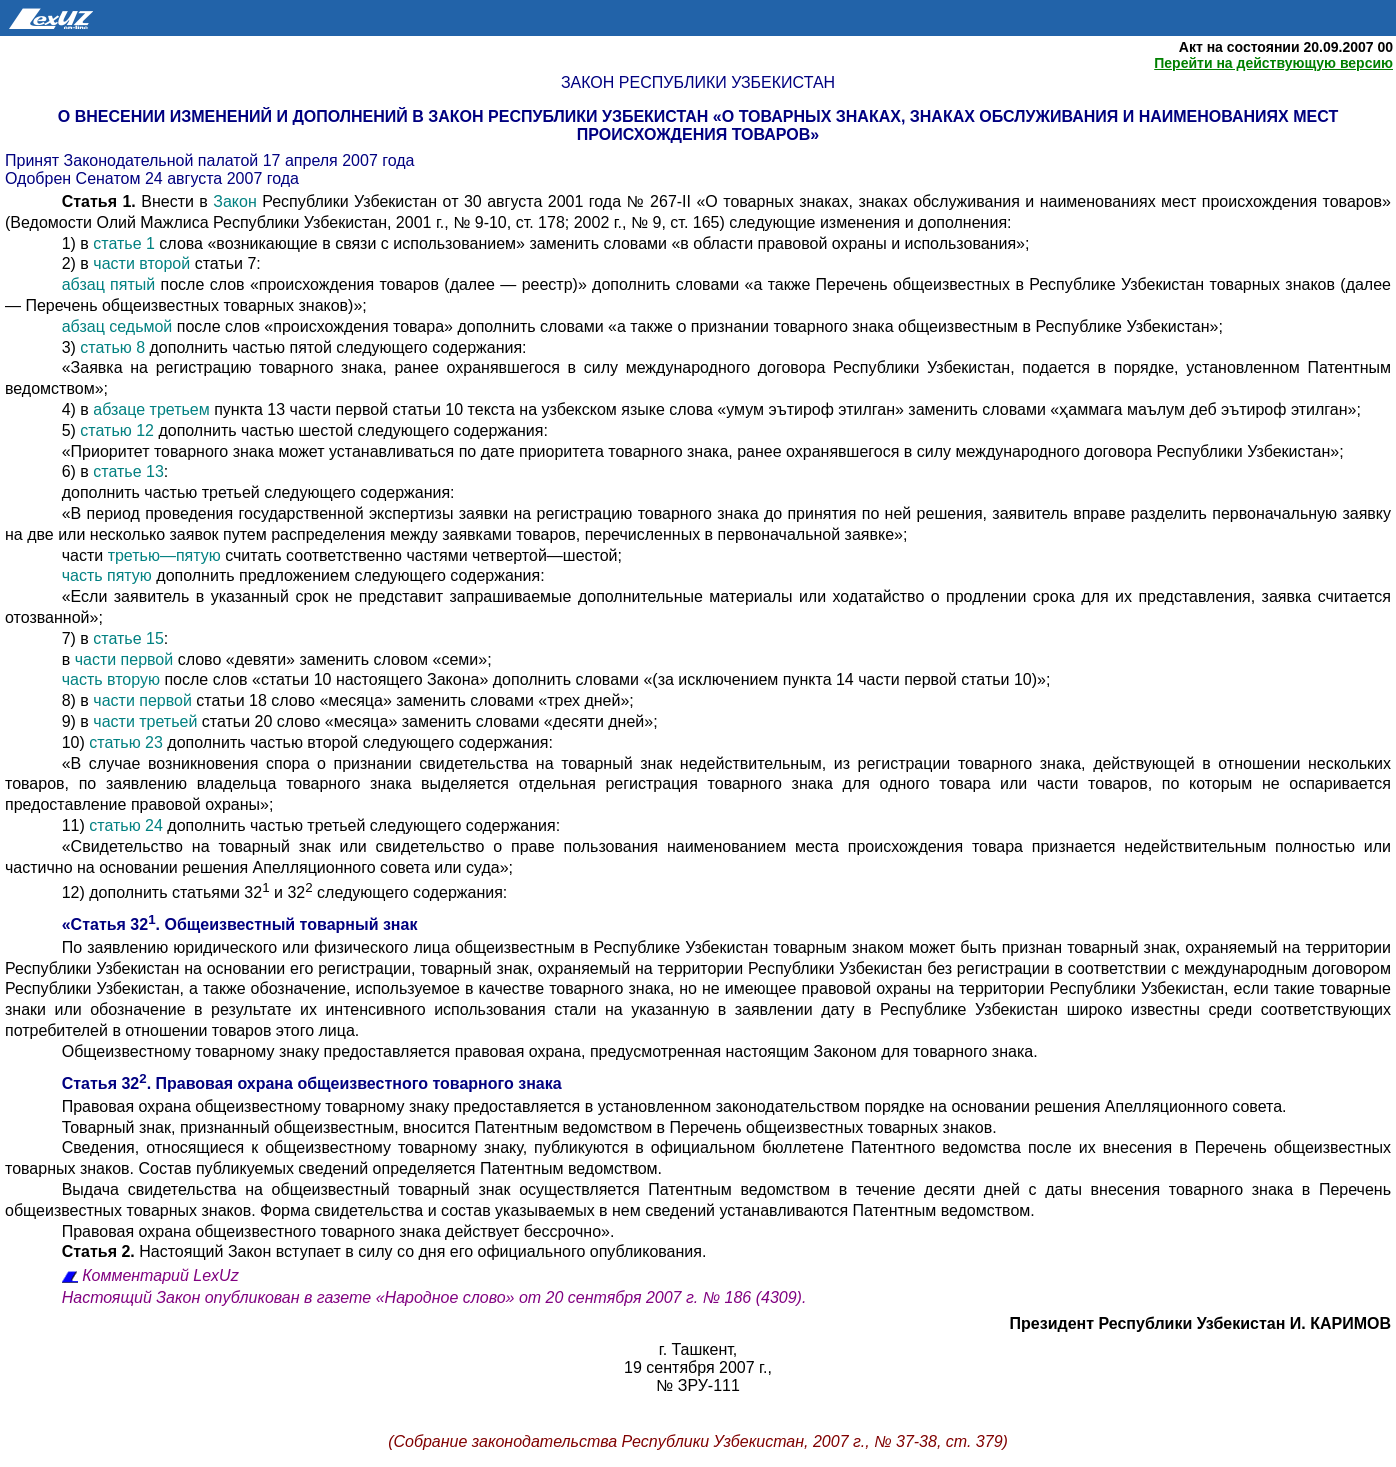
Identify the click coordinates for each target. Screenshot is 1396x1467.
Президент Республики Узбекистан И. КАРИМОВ (1200, 1323)
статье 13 (128, 471)
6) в (78, 471)
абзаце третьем (151, 409)
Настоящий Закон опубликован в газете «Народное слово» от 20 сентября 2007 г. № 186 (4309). (434, 1297)
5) (71, 430)
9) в (78, 721)
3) (71, 347)
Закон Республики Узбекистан (698, 82)
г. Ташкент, (698, 1349)
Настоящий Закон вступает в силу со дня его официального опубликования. (384, 1251)
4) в (78, 409)
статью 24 (126, 825)
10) (76, 742)
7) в (78, 638)
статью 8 (112, 347)
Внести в (138, 201)
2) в (78, 263)
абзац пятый (109, 284)
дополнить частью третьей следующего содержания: (258, 492)
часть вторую (111, 679)
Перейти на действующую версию (1273, 63)
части (85, 555)
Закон (237, 201)
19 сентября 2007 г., (698, 1367)
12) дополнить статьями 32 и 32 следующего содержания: (285, 892)
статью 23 (126, 742)
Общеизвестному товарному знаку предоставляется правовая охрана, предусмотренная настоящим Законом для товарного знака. (550, 1051)
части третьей (145, 721)
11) (76, 825)
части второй (141, 263)
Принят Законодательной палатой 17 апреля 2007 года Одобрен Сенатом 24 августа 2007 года (210, 169)
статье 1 (124, 243)
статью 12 (117, 430)
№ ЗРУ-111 (698, 1385)
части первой (124, 659)
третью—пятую (164, 555)
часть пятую (107, 575)
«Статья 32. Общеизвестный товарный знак (240, 924)
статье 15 (128, 638)
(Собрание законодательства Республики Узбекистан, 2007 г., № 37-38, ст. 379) (698, 1441)
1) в (78, 243)
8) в (78, 700)
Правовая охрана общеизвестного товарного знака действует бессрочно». (338, 1231)
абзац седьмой (117, 326)
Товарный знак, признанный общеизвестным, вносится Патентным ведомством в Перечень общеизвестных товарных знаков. (529, 1127)
